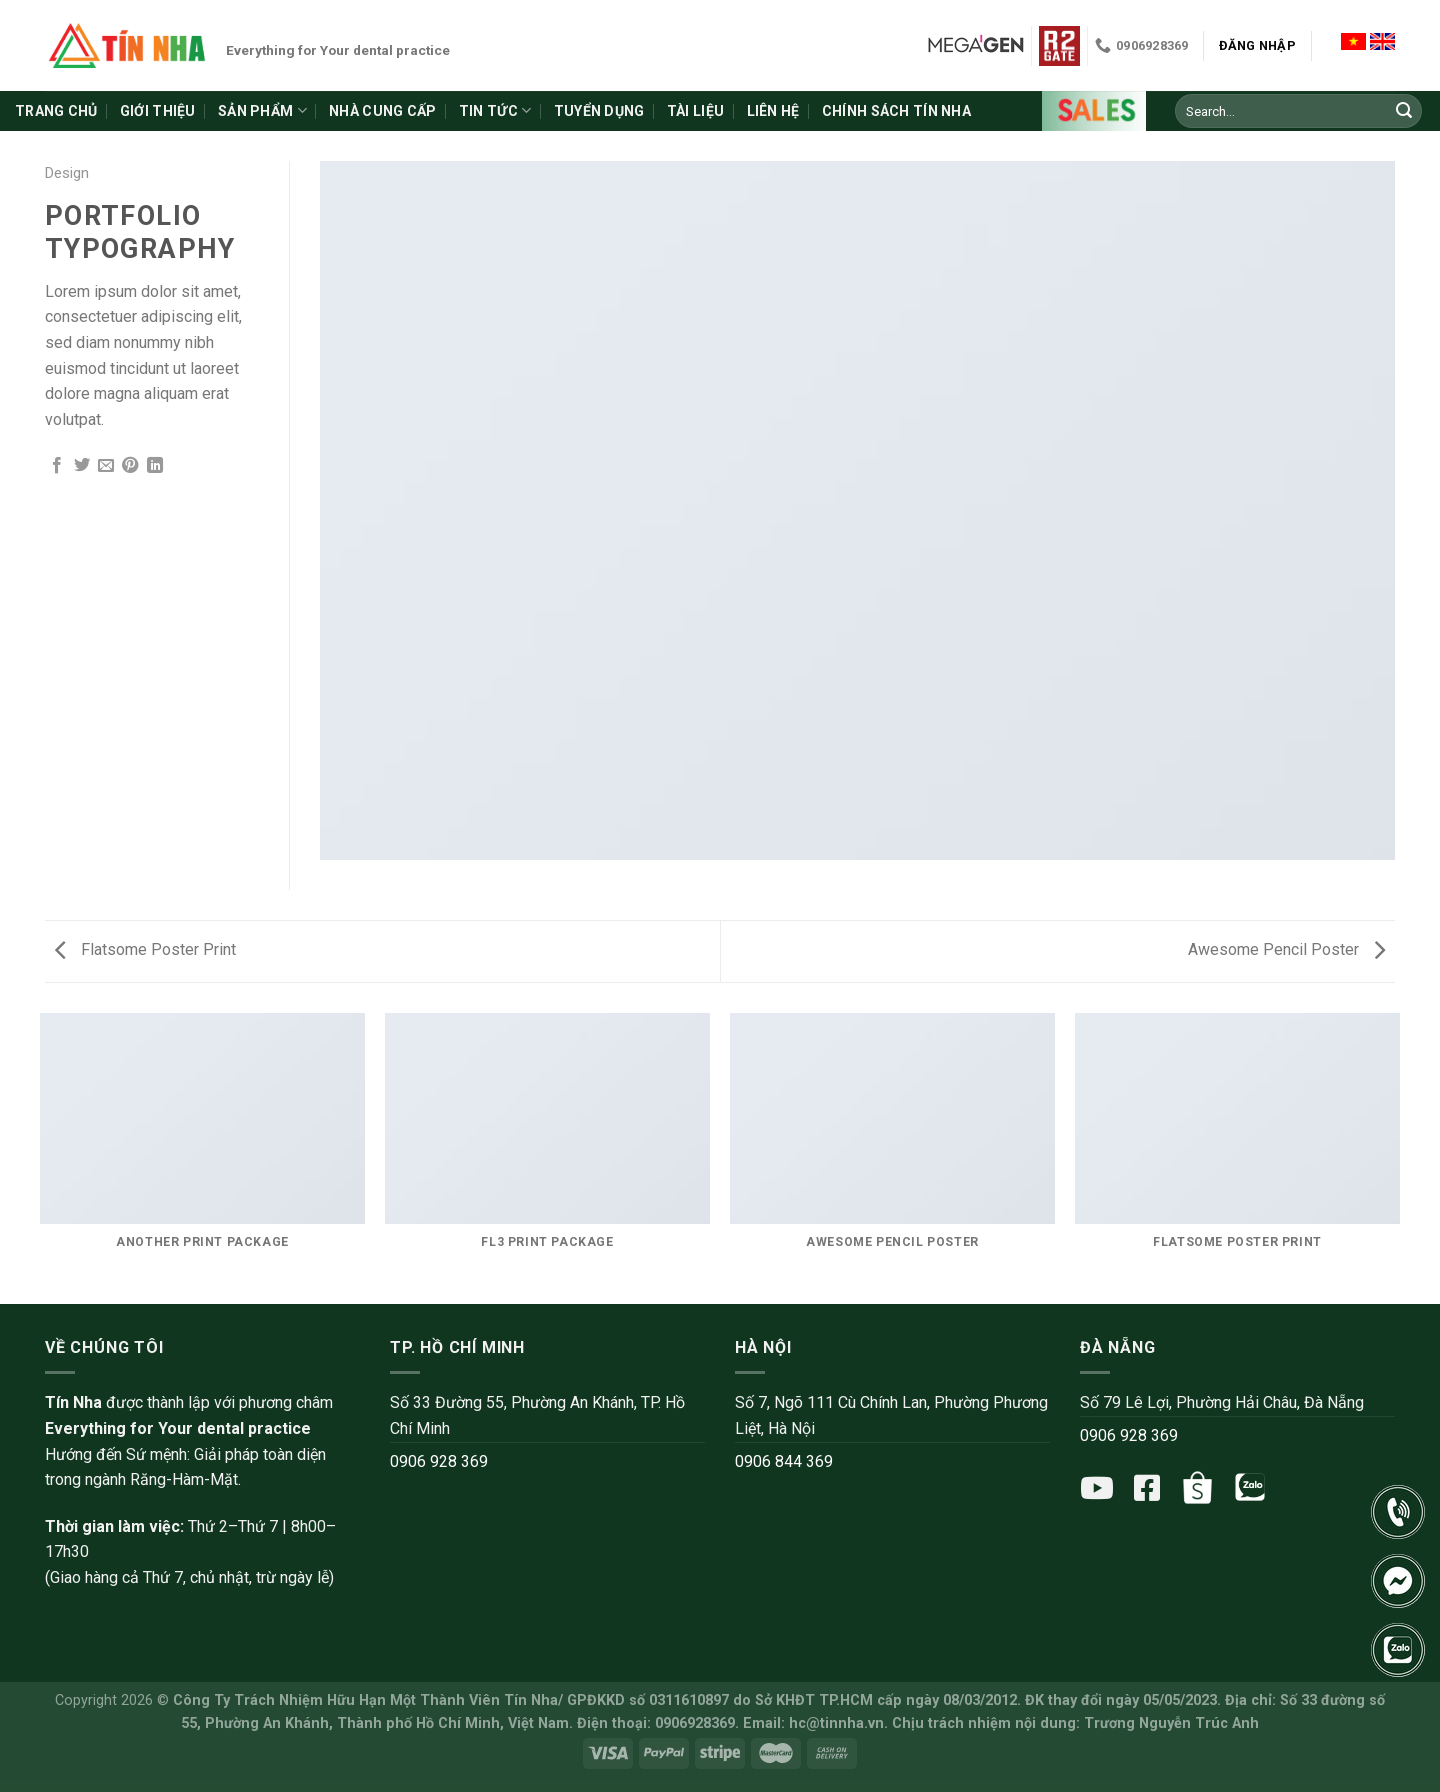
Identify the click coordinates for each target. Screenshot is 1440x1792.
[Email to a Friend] (106, 466)
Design (67, 173)
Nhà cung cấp (382, 111)
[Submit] (1404, 111)
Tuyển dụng (599, 111)
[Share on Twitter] (82, 466)
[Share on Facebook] (57, 466)
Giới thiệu (158, 111)
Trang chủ (56, 111)
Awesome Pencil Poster (1286, 949)
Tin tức (495, 110)
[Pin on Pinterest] (130, 466)
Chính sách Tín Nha (896, 111)
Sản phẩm (262, 110)
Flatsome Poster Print (145, 949)
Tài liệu (695, 111)
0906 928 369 (439, 1461)
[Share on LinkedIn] (155, 466)
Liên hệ (773, 111)
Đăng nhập (1257, 45)
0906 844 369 (784, 1461)
